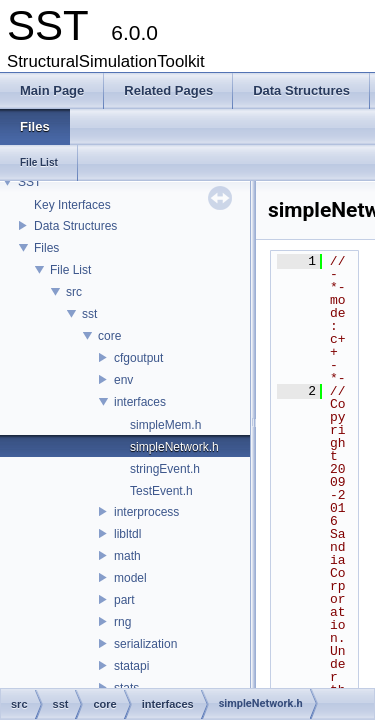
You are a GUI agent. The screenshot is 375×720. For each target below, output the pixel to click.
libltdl (127, 534)
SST (29, 182)
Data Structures (75, 226)
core (109, 336)
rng (122, 622)
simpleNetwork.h (174, 447)
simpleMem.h (165, 425)
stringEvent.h (165, 469)
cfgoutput (138, 358)
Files (46, 248)
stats (126, 688)
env (123, 380)
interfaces (140, 402)
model (130, 578)
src (74, 292)
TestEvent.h (161, 491)
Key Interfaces (72, 205)
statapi (131, 666)
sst (89, 314)
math (127, 556)
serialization (145, 644)
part (124, 600)
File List (70, 270)
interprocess (146, 512)
